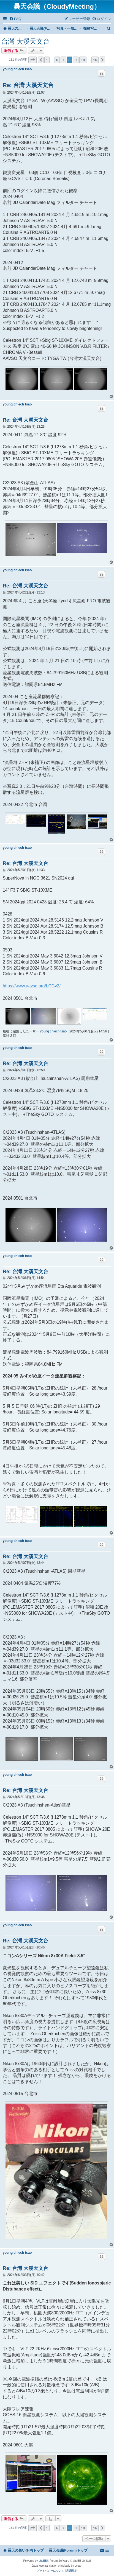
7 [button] (63, 59)
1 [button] (47, 59)
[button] (32, 60)
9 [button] (76, 59)
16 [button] (95, 59)
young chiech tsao (17, 69)
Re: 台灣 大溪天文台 (28, 85)
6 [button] (57, 59)
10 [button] (83, 59)
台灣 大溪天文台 (25, 41)
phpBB (43, 2560)
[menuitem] (15, 19)
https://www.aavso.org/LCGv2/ (32, 986)
